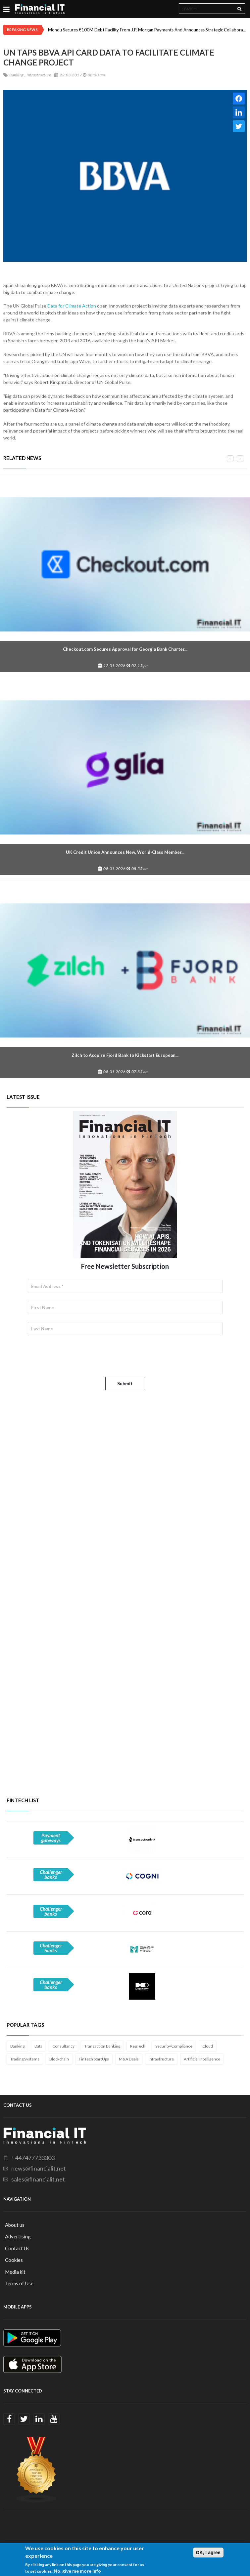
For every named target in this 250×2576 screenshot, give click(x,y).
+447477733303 (33, 2157)
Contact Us (17, 2248)
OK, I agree (208, 2552)
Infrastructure (161, 2059)
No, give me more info (77, 2571)
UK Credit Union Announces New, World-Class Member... (125, 852)
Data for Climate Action (71, 306)
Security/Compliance (173, 2046)
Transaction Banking (102, 2046)
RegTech (137, 2046)
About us (15, 2225)
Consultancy (63, 2046)
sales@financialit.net (38, 2179)
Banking (17, 2046)
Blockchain (59, 2059)
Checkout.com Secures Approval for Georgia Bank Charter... (125, 649)
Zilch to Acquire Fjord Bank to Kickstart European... (125, 1055)
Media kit (15, 2272)
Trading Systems (24, 2059)
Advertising (18, 2236)
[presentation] (78, 1356)
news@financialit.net (38, 2168)
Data (38, 2046)
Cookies (14, 2260)
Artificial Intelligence (202, 2059)
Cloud (207, 2046)
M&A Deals (129, 2059)
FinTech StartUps (94, 2059)
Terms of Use (19, 2283)
